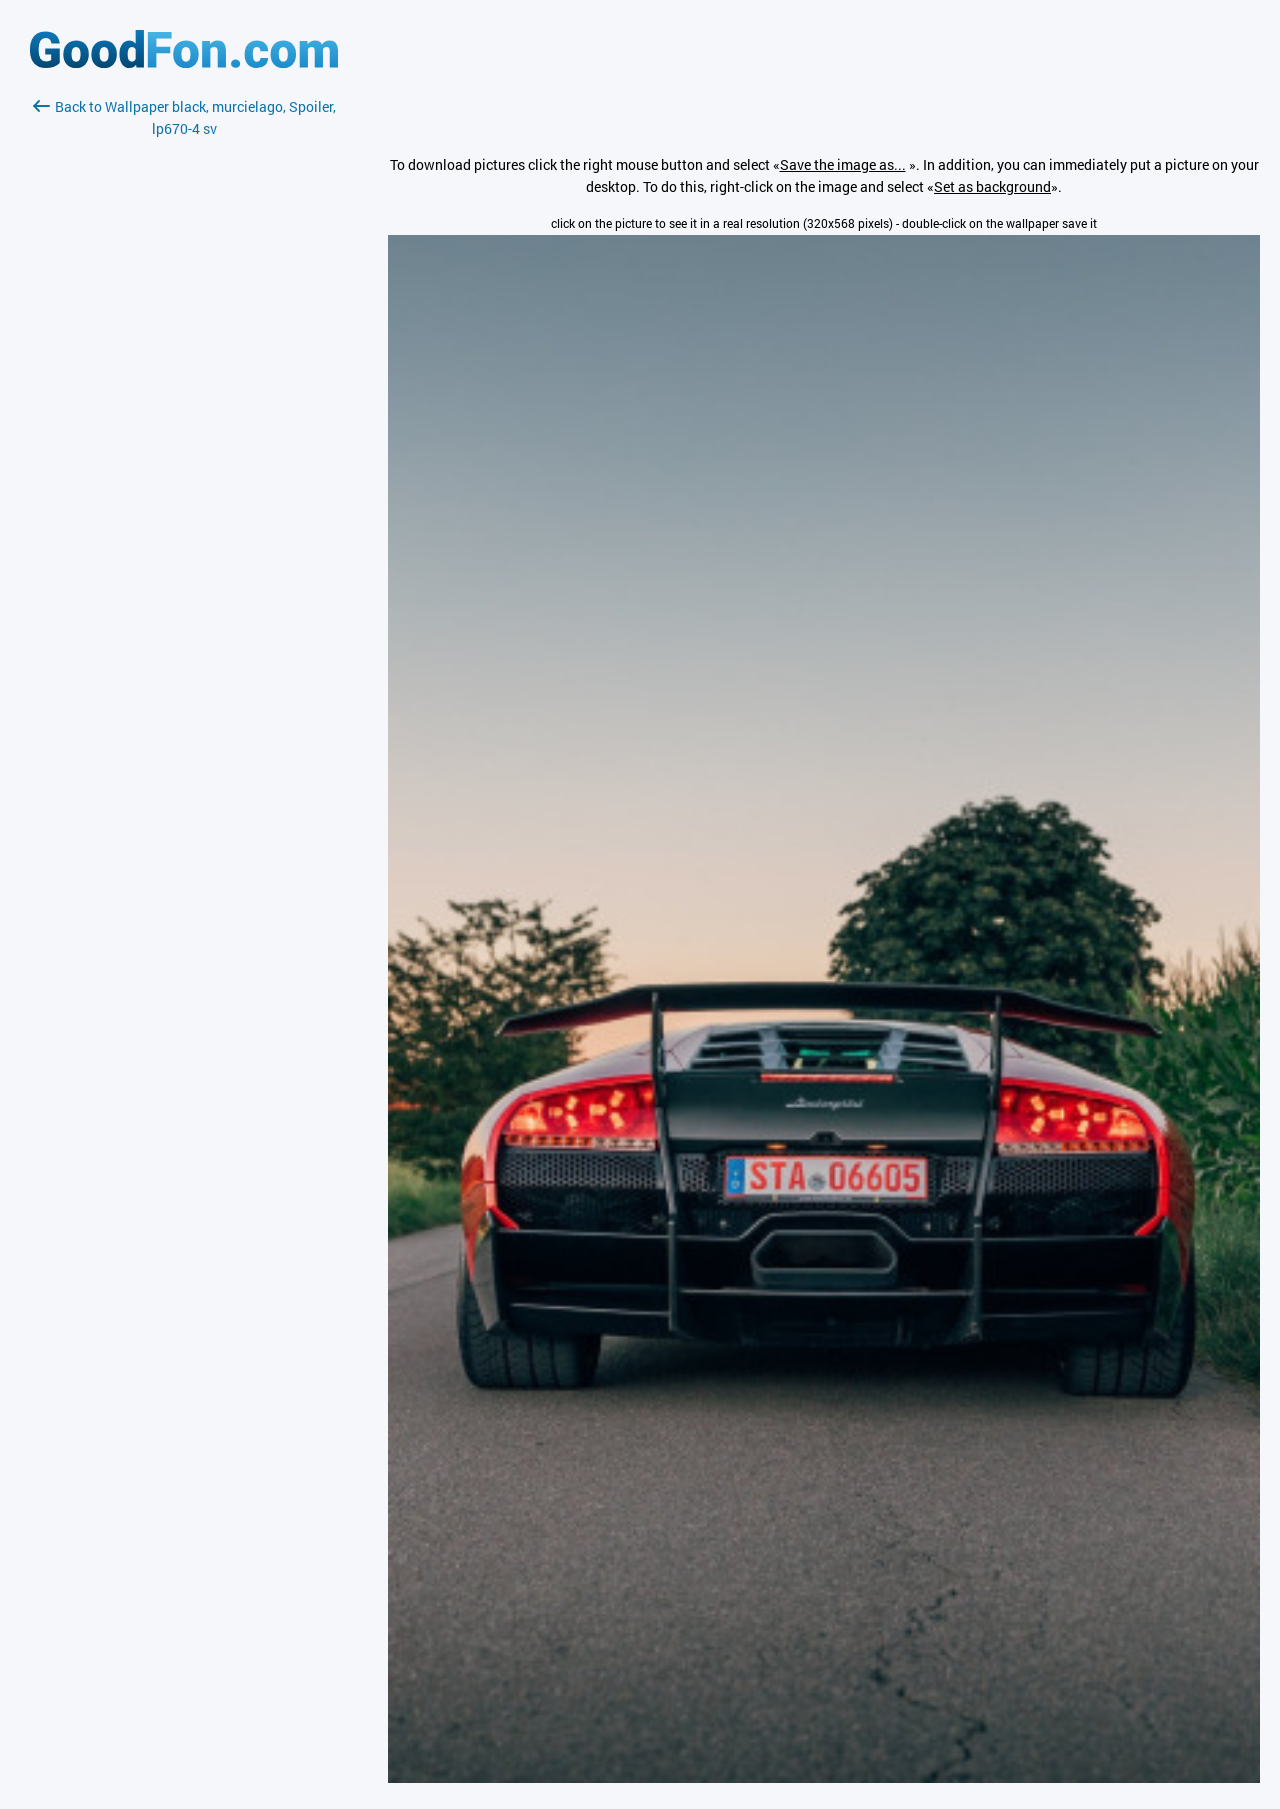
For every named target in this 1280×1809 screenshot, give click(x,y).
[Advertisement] (184, 377)
